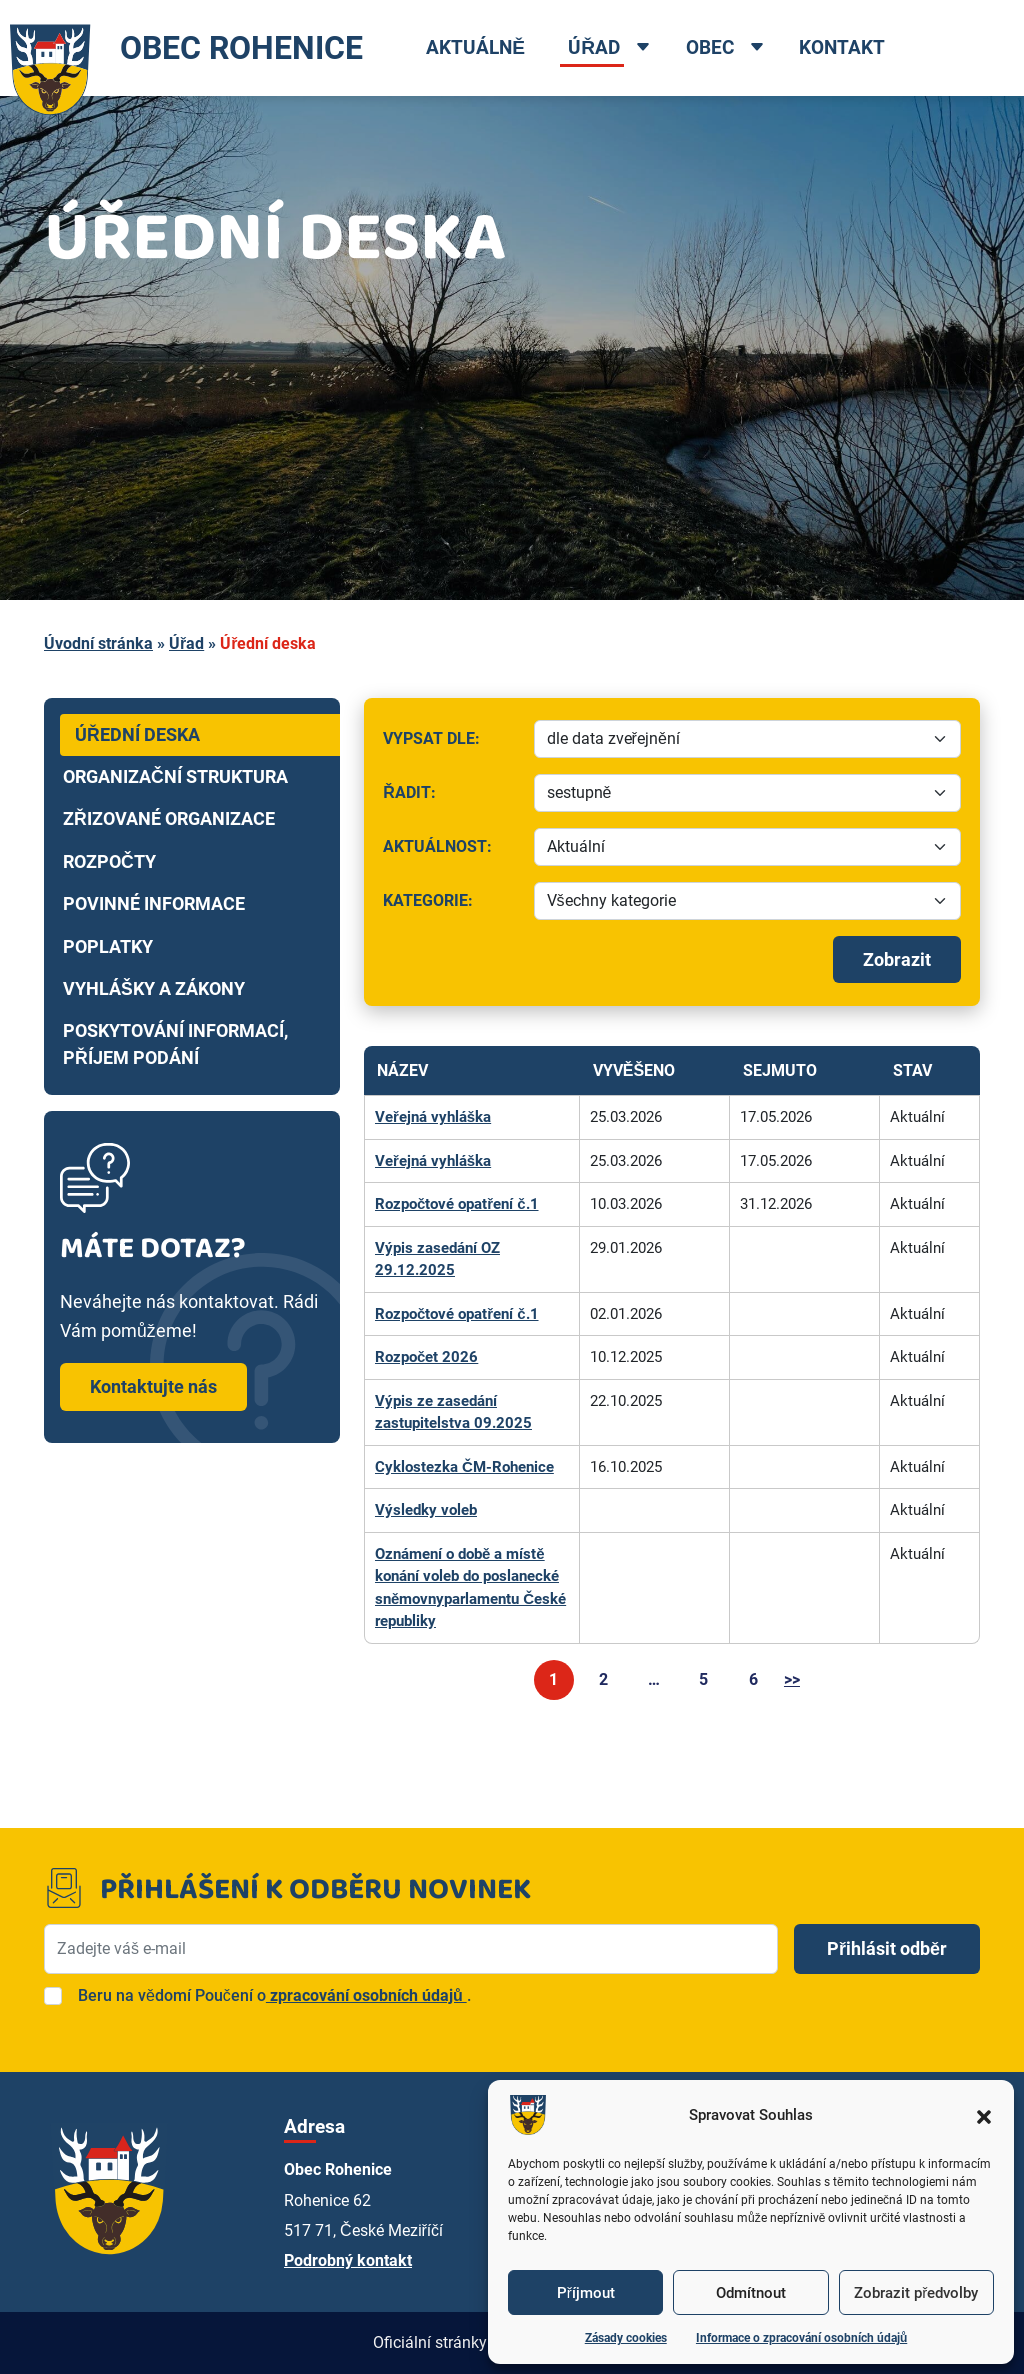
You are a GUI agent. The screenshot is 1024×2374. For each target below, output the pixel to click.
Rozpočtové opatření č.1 (457, 1204)
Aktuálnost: (451, 851)
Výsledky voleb (426, 1510)
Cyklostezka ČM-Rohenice (464, 1467)
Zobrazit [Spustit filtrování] (897, 959)
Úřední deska (137, 735)
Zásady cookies (626, 2338)
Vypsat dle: (451, 743)
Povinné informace (154, 904)
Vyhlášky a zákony (154, 989)
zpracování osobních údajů (366, 1995)
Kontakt (842, 47)
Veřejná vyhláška (433, 1117)
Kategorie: (451, 905)
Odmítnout (751, 2293)
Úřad (594, 47)
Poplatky (108, 947)
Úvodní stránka (98, 643)
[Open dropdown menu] (643, 49)
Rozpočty (109, 862)
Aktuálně (475, 47)
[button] (984, 2115)
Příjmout (586, 2293)
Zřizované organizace (169, 819)
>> (792, 1679)
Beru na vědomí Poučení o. (274, 1995)
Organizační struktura (175, 777)
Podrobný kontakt (348, 2260)
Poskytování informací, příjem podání (175, 1044)
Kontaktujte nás (153, 1386)
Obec (710, 47)
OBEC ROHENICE (181, 48)
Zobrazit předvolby (916, 2293)
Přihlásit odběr (887, 1948)
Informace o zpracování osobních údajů (801, 2338)
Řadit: (451, 797)
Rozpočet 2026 (426, 1357)
